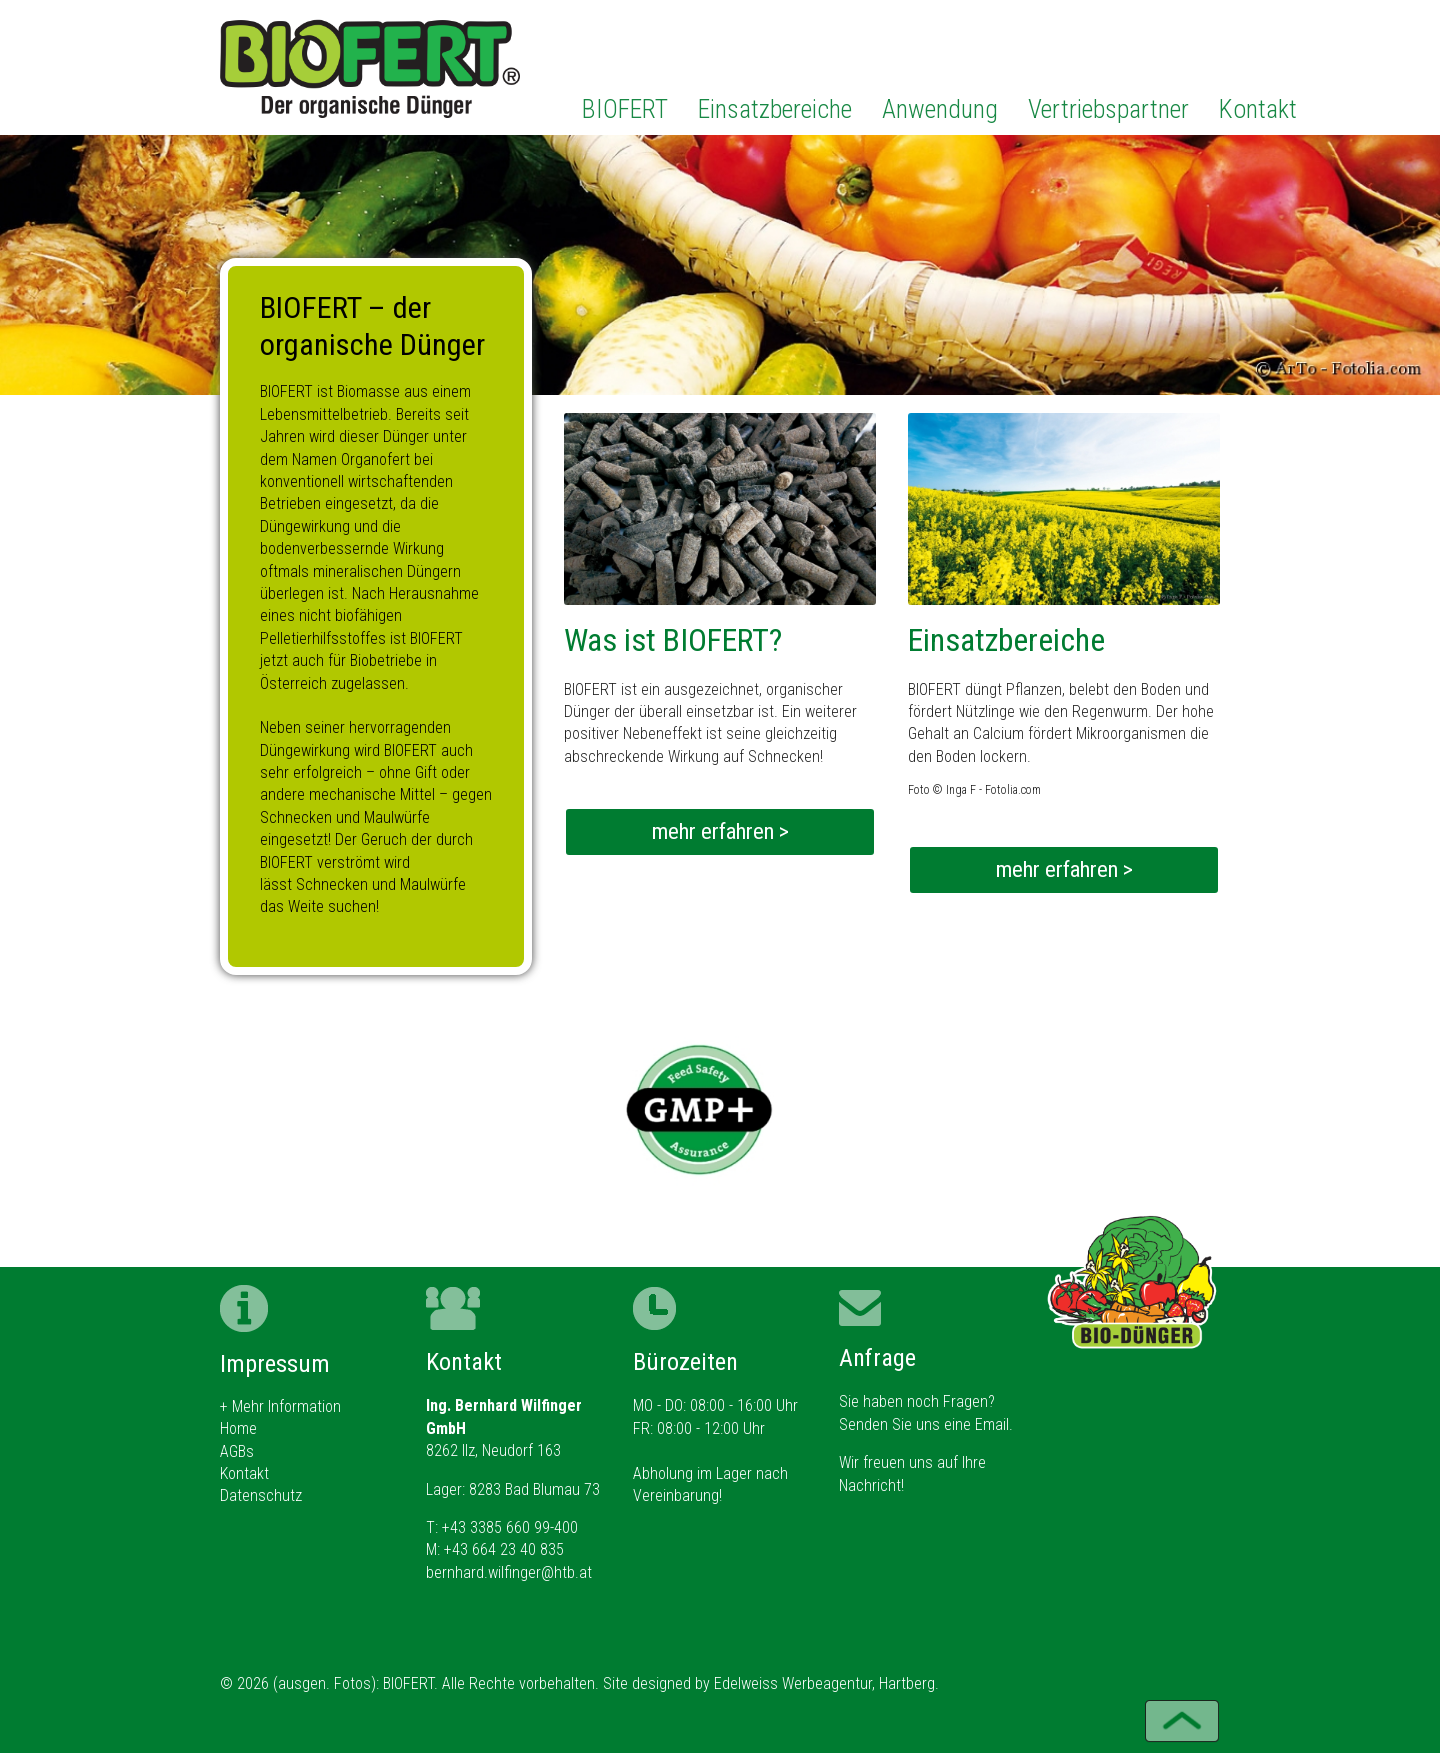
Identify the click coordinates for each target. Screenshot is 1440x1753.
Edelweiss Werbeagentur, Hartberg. (826, 1683)
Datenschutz (261, 1495)
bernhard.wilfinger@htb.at (509, 1572)
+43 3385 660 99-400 (510, 1527)
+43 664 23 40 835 (504, 1549)
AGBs (237, 1451)
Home (238, 1428)
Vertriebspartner (1108, 109)
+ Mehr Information (280, 1406)
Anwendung (940, 109)
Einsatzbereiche (775, 109)
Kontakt (1258, 109)
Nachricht (870, 1485)
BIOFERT (625, 109)
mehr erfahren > (720, 831)
